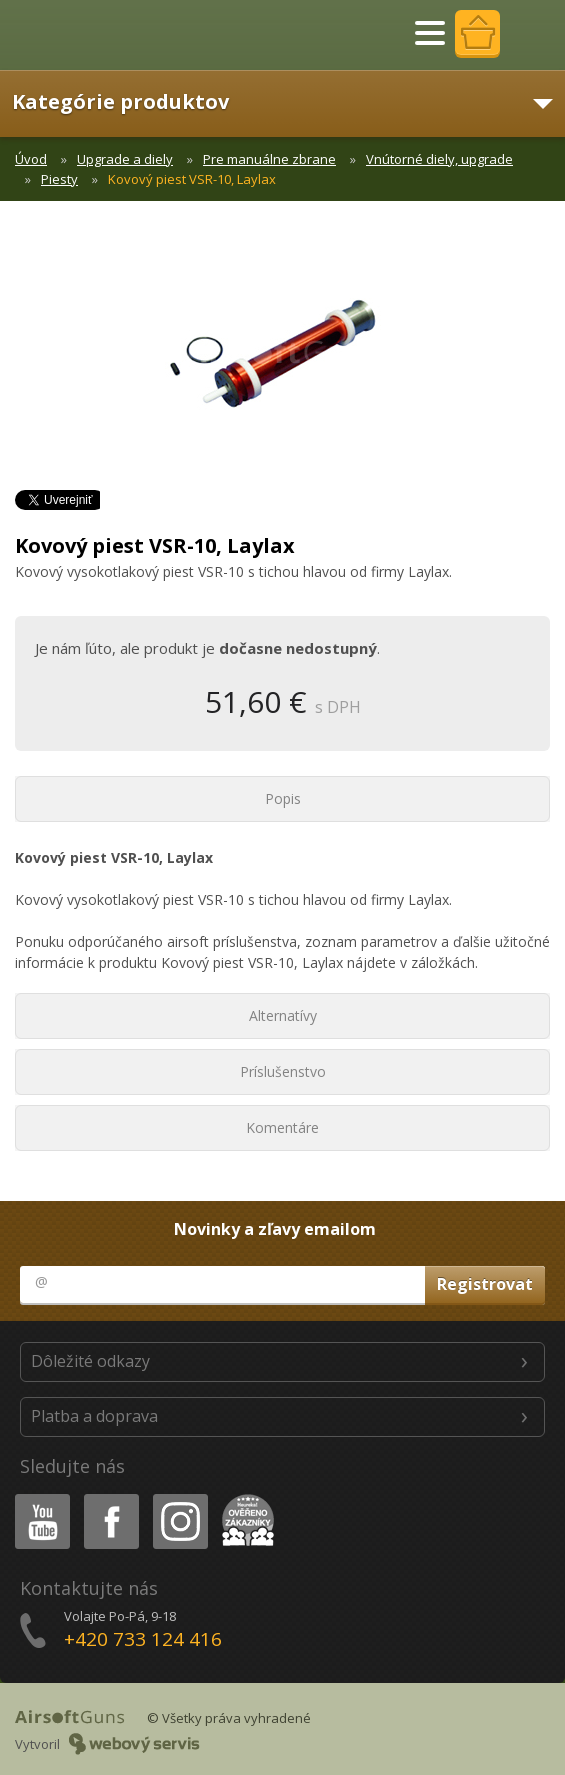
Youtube (36, 1497)
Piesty (59, 179)
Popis (283, 798)
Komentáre (282, 1127)
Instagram (179, 1497)
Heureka (244, 1497)
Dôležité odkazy (90, 1361)
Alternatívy (283, 1015)
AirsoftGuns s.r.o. (85, 35)
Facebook (109, 1497)
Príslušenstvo (283, 1071)
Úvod (31, 159)
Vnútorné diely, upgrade (439, 159)
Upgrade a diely (125, 159)
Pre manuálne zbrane (269, 159)
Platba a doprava (94, 1416)
